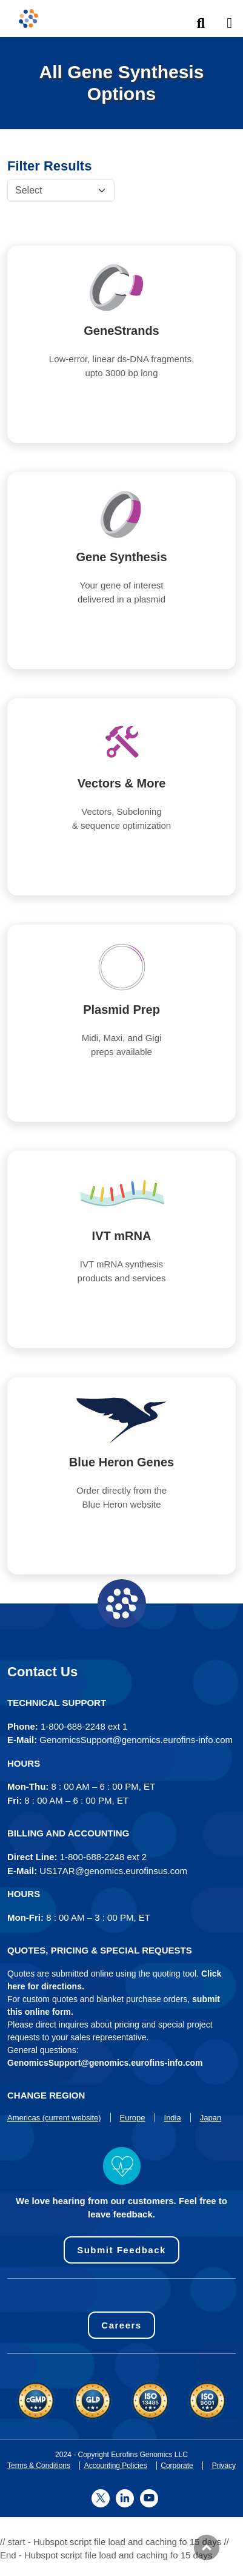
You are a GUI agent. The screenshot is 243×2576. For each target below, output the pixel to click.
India (172, 2117)
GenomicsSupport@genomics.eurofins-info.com (136, 1740)
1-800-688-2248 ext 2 (103, 1857)
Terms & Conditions (38, 2465)
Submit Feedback (121, 2250)
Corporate (177, 2465)
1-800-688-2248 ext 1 (84, 1726)
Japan (210, 2117)
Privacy (224, 2465)
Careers (121, 2325)
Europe (132, 2117)
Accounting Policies (115, 2465)
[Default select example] (61, 190)
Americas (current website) (54, 2117)
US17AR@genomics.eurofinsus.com (113, 1871)
